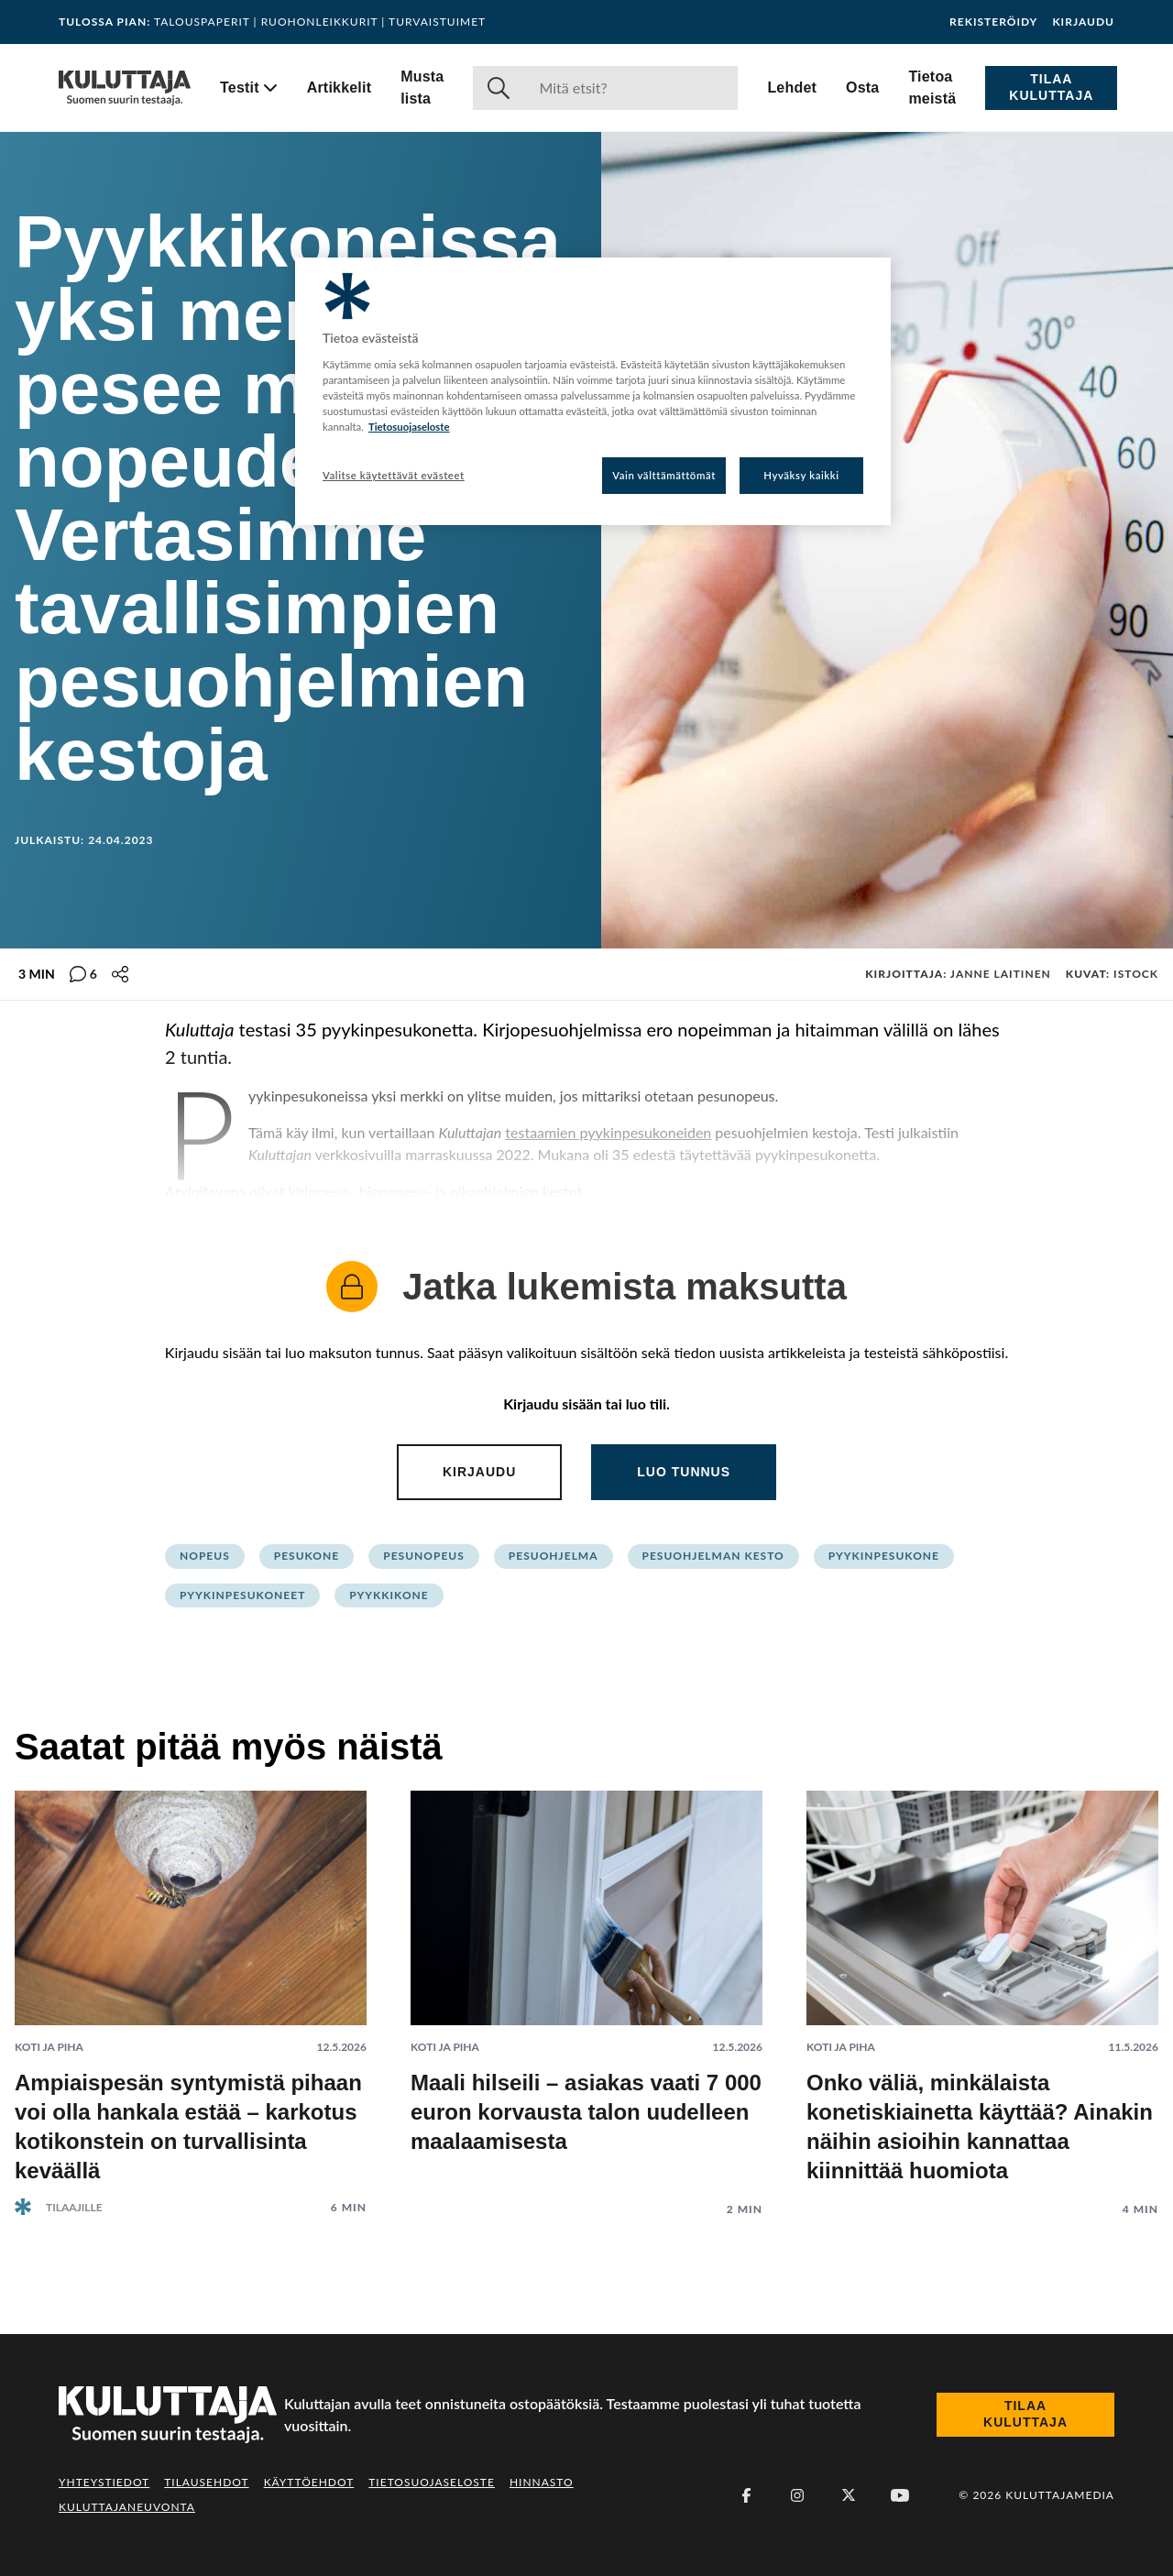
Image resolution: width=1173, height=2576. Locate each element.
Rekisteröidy (993, 21)
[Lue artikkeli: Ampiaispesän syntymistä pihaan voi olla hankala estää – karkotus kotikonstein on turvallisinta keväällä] (191, 1988)
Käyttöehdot (309, 2482)
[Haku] (631, 88)
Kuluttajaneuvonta (127, 2507)
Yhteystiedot (104, 2482)
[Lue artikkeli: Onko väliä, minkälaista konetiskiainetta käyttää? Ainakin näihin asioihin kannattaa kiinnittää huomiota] (982, 1989)
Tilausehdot (206, 2482)
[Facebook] (746, 2495)
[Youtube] (900, 2495)
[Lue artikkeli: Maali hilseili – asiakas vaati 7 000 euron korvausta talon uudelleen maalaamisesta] (586, 1989)
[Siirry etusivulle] (125, 88)
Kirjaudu (1083, 21)
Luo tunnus (683, 1471)
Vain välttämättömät (664, 475)
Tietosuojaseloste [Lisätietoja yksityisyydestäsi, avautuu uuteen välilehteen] (409, 427)
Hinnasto (542, 2482)
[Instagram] (797, 2495)
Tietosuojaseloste (431, 2482)
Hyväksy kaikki (801, 475)
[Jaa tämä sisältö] (120, 974)
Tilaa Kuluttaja (1051, 87)
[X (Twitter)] (849, 2495)
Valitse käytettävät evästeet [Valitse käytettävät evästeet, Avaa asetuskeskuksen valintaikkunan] (394, 475)
